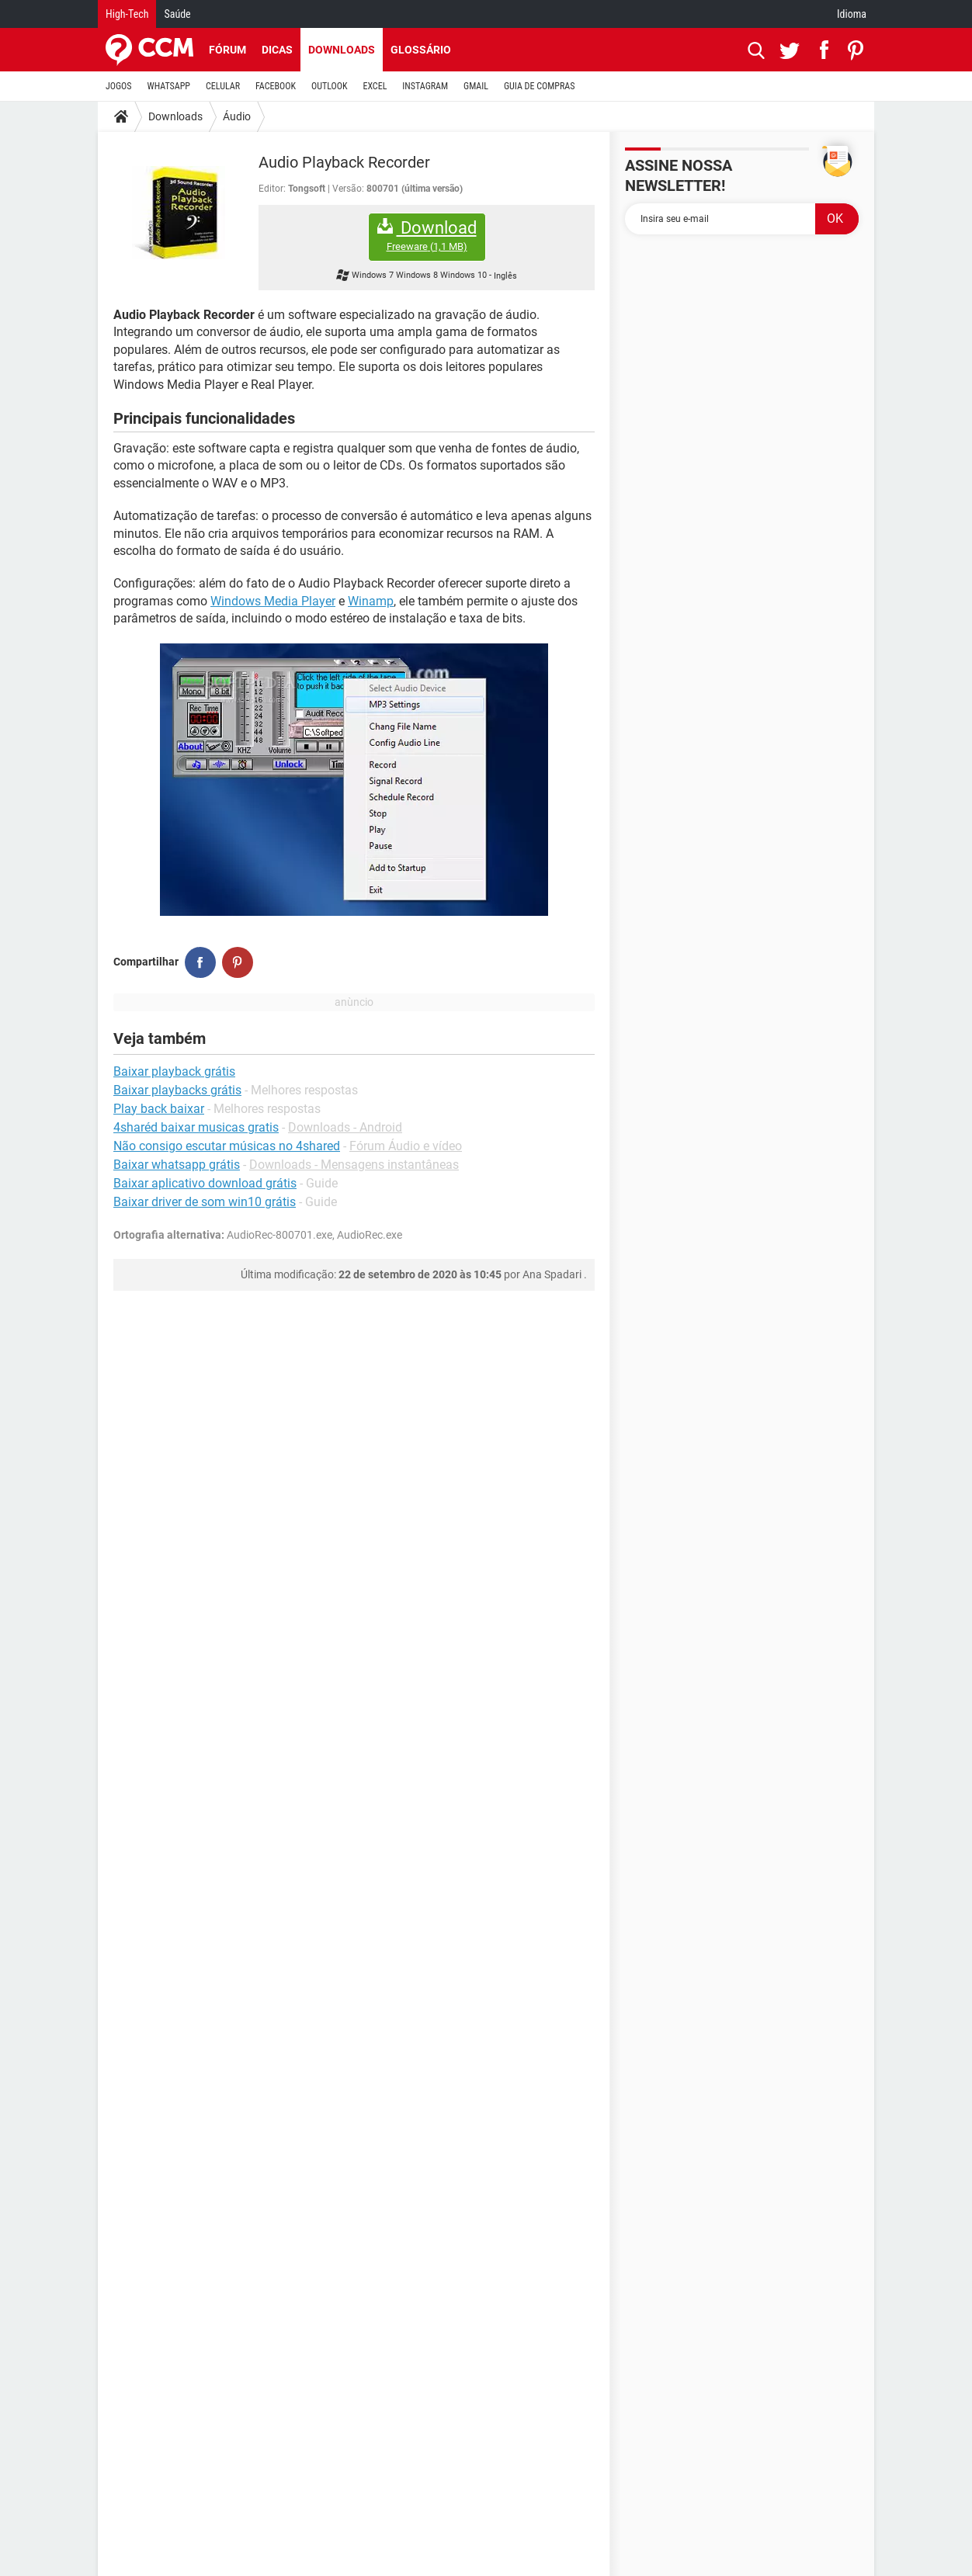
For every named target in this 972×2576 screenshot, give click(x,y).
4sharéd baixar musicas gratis (196, 1127)
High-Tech (127, 14)
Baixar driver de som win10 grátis (204, 1201)
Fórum (227, 49)
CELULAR (223, 86)
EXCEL (375, 86)
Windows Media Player (272, 601)
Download (427, 235)
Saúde (177, 14)
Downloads (341, 49)
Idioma (851, 14)
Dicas (277, 49)
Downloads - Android (345, 1127)
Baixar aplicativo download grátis (205, 1183)
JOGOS (119, 86)
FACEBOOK (275, 86)
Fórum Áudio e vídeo (405, 1146)
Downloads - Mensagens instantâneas (354, 1164)
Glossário (421, 49)
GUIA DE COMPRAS (539, 86)
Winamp (371, 601)
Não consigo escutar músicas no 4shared (226, 1146)
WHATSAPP (169, 86)
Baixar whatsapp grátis (176, 1164)
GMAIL (475, 86)
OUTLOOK (329, 86)
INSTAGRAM (425, 86)
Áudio (237, 116)
